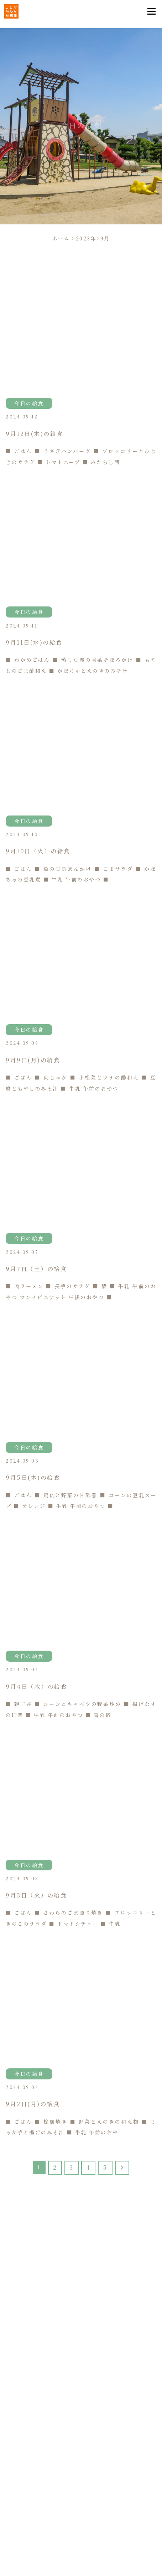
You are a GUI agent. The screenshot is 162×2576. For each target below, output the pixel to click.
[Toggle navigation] (151, 11)
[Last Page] (122, 2167)
